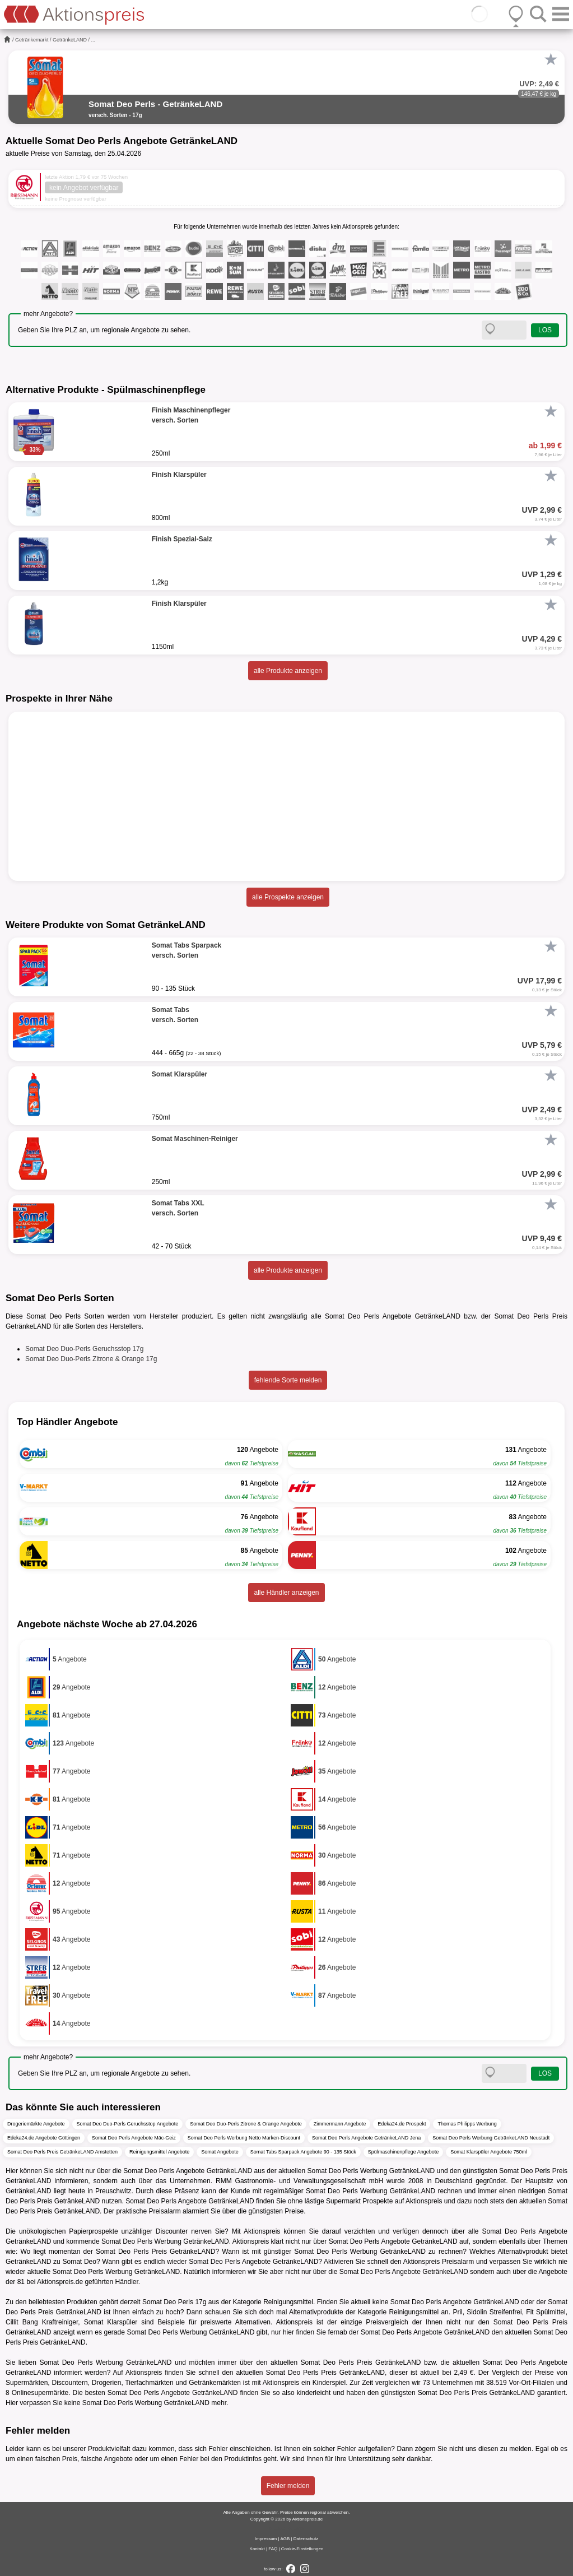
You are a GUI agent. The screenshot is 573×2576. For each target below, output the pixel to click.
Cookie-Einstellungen (302, 2548)
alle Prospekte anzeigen (288, 897)
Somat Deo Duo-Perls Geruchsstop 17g (84, 1349)
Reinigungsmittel (288, 2302)
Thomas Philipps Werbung (466, 2124)
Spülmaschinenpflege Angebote (403, 2152)
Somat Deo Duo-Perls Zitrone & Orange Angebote (246, 2124)
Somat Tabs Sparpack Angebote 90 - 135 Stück (303, 2152)
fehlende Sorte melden (288, 1380)
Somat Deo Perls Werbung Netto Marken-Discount (244, 2138)
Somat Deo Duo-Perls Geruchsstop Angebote (128, 2124)
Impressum (266, 2538)
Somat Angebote (220, 2152)
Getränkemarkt (32, 40)
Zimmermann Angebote (340, 2124)
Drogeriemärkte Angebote (36, 2124)
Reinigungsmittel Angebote (159, 2152)
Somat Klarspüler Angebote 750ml (488, 2152)
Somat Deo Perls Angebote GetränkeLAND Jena (366, 2138)
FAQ (272, 2548)
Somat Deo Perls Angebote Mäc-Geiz (134, 2138)
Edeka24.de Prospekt (402, 2124)
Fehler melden (288, 2486)
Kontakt (257, 2548)
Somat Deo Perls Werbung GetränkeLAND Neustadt (490, 2138)
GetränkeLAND (70, 40)
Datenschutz (306, 2538)
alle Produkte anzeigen (288, 671)
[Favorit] (550, 59)
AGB (285, 2538)
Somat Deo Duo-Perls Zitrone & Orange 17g (91, 1359)
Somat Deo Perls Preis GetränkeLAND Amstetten (62, 2152)
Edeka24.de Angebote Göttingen (43, 2138)
